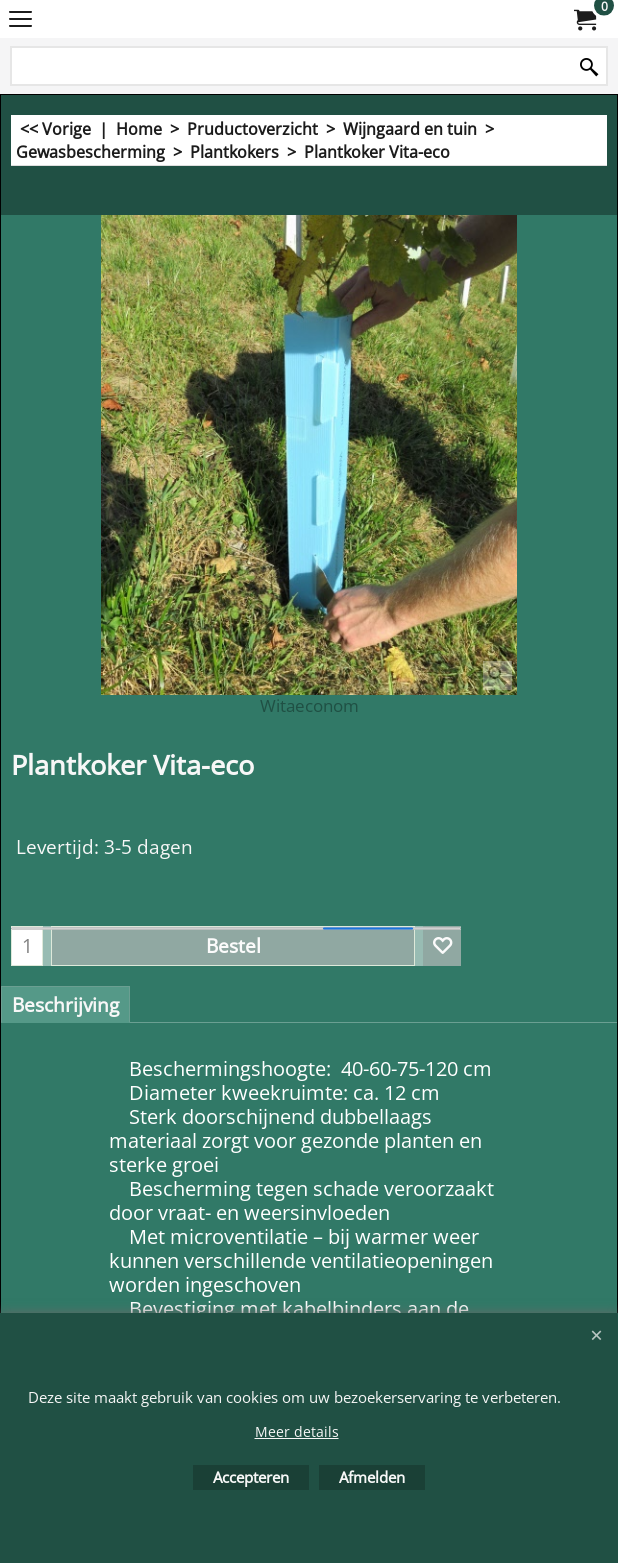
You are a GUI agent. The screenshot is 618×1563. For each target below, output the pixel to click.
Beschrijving (65, 1005)
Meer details (297, 1431)
